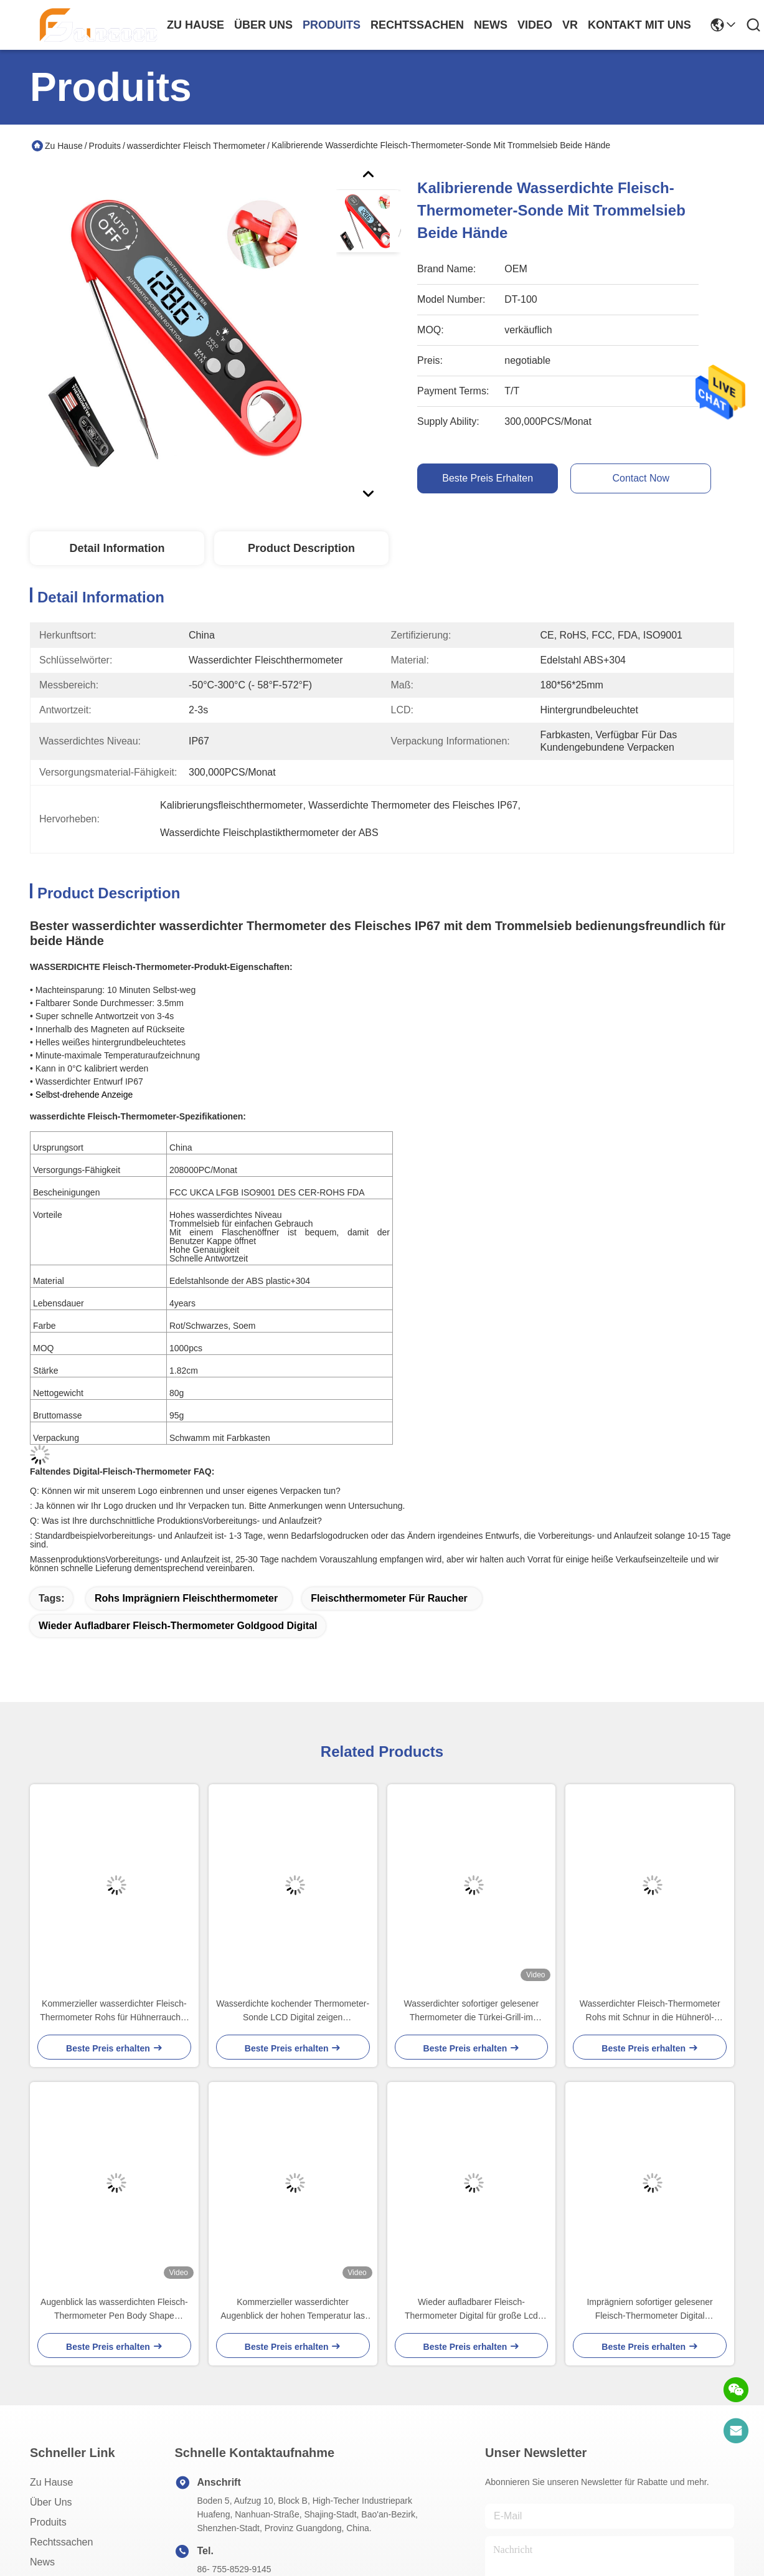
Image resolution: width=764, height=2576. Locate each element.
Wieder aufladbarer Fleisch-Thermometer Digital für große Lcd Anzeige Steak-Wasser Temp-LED (471, 2309)
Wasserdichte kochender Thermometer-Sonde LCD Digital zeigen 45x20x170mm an (292, 2011)
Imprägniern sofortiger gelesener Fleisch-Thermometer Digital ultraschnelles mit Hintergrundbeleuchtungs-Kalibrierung (650, 2309)
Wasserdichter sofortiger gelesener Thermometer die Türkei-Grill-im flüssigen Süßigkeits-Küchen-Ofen (471, 2011)
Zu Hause (195, 25)
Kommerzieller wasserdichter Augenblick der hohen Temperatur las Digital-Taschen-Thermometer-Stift (292, 2309)
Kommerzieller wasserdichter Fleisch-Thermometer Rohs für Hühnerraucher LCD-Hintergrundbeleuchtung (114, 2011)
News (42, 2562)
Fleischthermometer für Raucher (389, 1598)
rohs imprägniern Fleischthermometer (186, 1598)
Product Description (301, 548)
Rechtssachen (61, 2542)
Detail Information (116, 548)
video (534, 25)
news (490, 25)
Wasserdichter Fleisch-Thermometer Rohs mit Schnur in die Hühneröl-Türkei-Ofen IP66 (650, 2011)
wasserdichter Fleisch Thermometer (196, 146)
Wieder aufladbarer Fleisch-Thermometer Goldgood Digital (178, 1625)
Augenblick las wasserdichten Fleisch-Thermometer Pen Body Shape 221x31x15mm (114, 2309)
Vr (570, 25)
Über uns (263, 25)
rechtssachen (417, 25)
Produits (105, 146)
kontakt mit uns (639, 25)
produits (332, 25)
